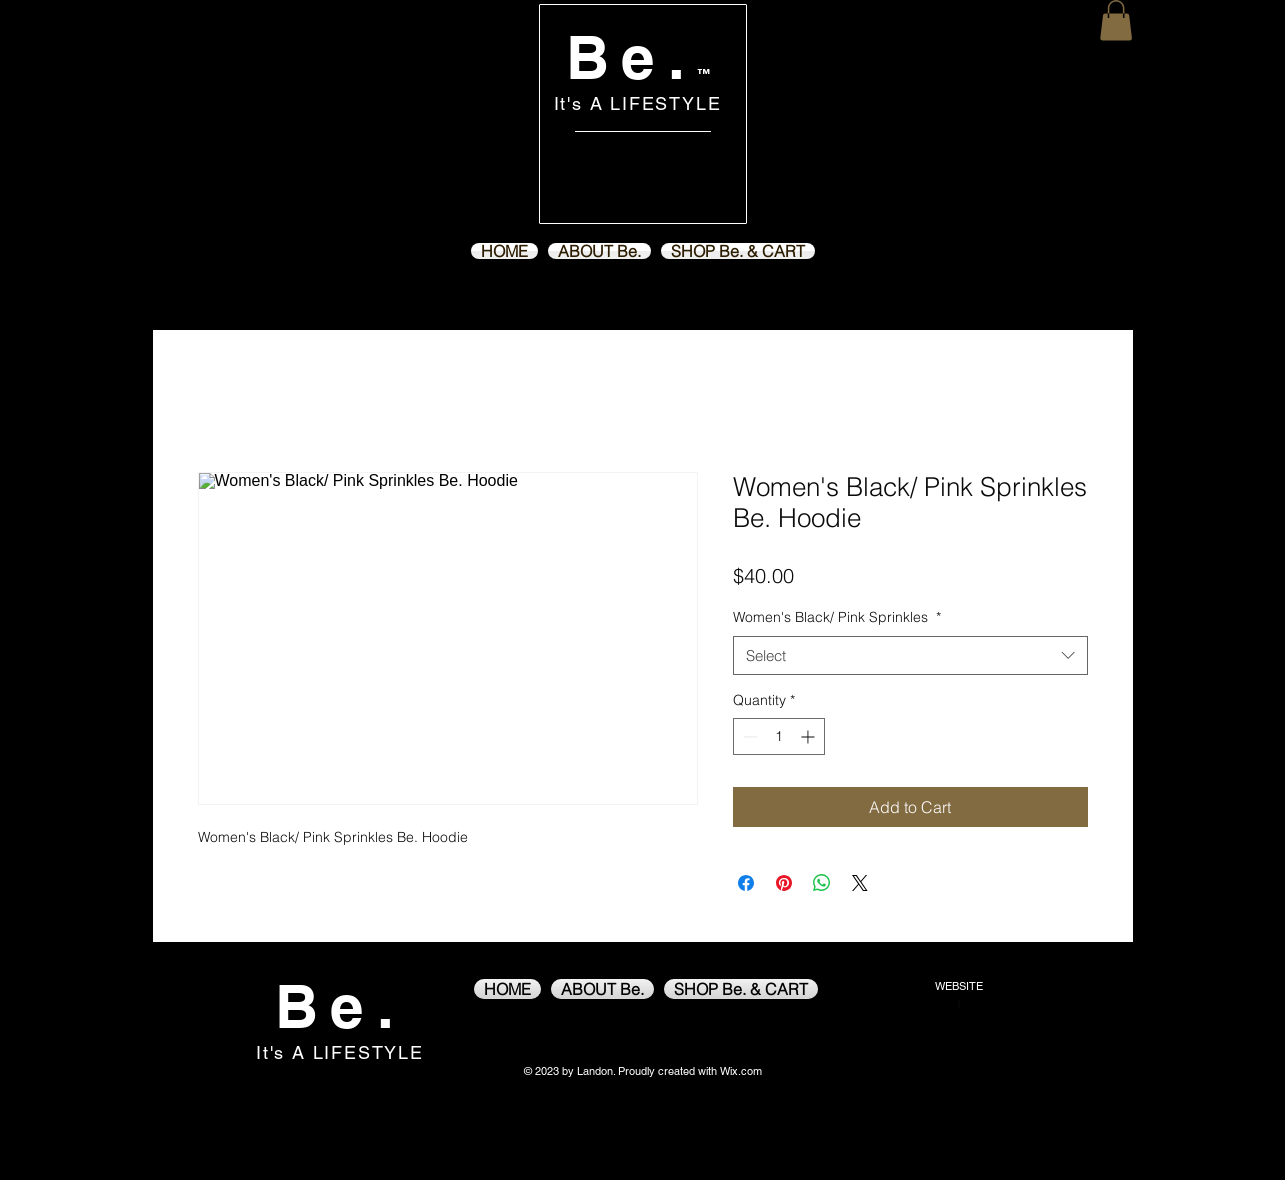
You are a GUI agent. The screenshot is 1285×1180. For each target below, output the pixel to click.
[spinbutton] (779, 736)
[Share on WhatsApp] (822, 883)
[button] (1116, 20)
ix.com (746, 1071)
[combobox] (910, 655)
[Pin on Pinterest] (784, 883)
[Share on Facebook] (746, 883)
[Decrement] (748, 736)
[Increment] (809, 736)
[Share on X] (860, 883)
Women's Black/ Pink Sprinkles (837, 617)
